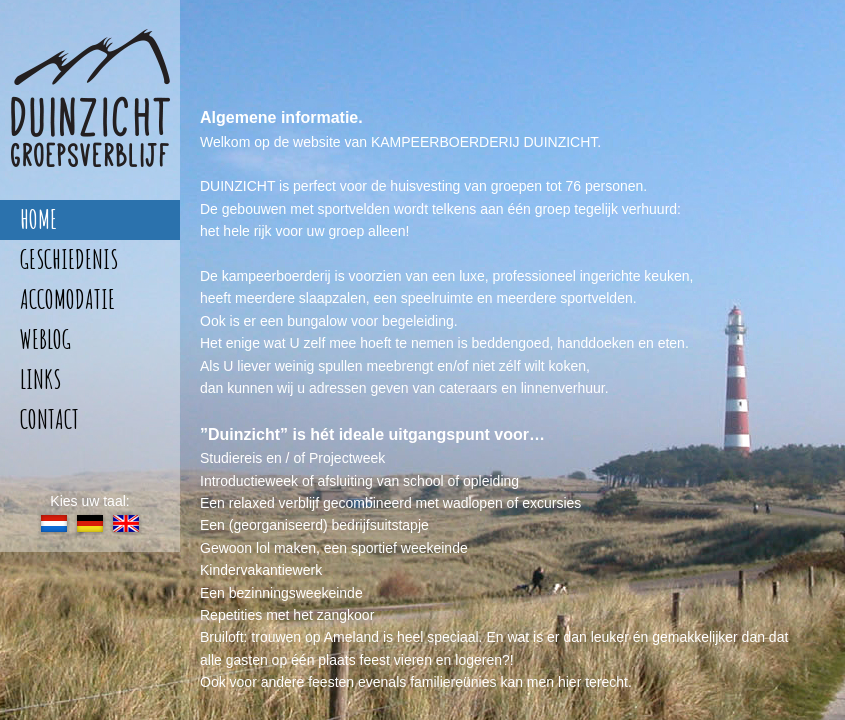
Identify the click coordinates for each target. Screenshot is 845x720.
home (38, 219)
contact (49, 419)
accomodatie (67, 299)
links (40, 379)
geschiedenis (69, 259)
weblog (45, 339)
